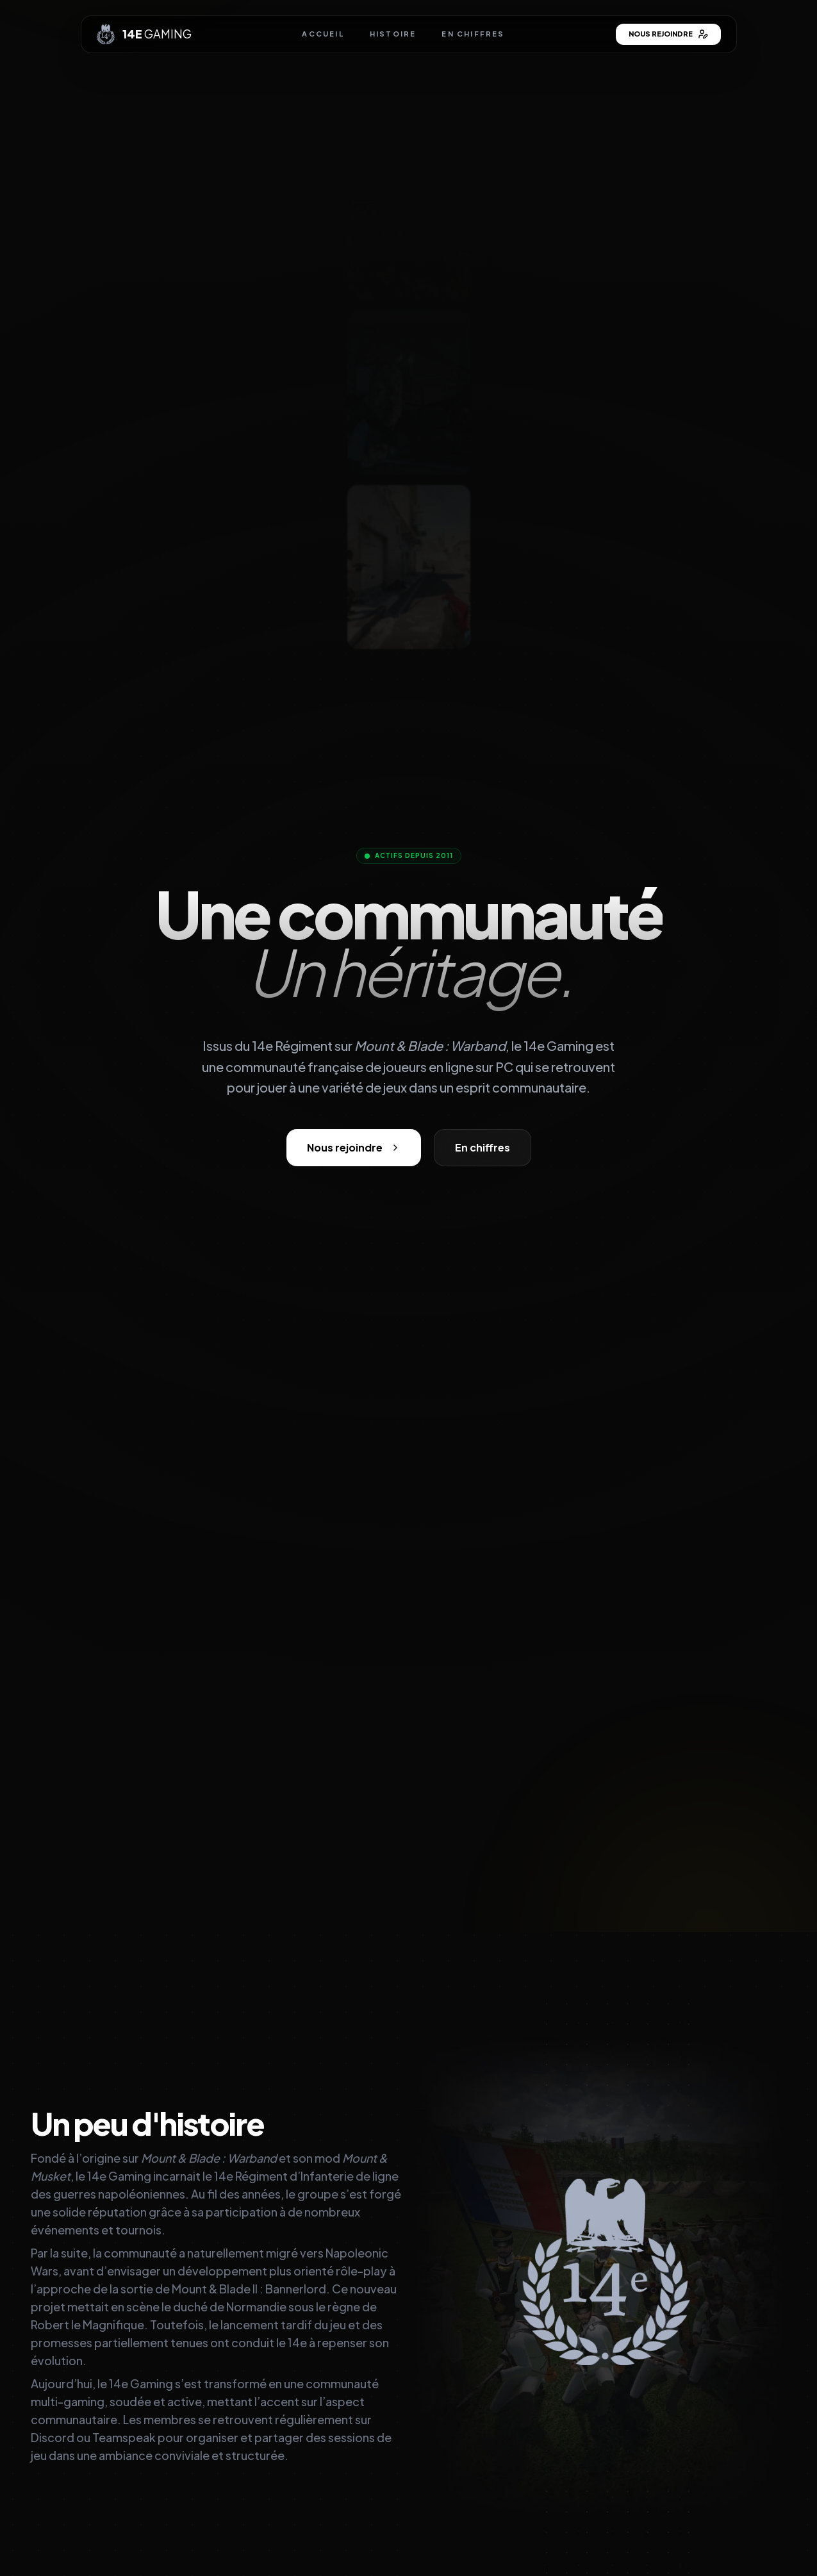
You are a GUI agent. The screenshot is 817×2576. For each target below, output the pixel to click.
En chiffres (473, 33)
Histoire (393, 33)
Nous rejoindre (668, 34)
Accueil (322, 33)
